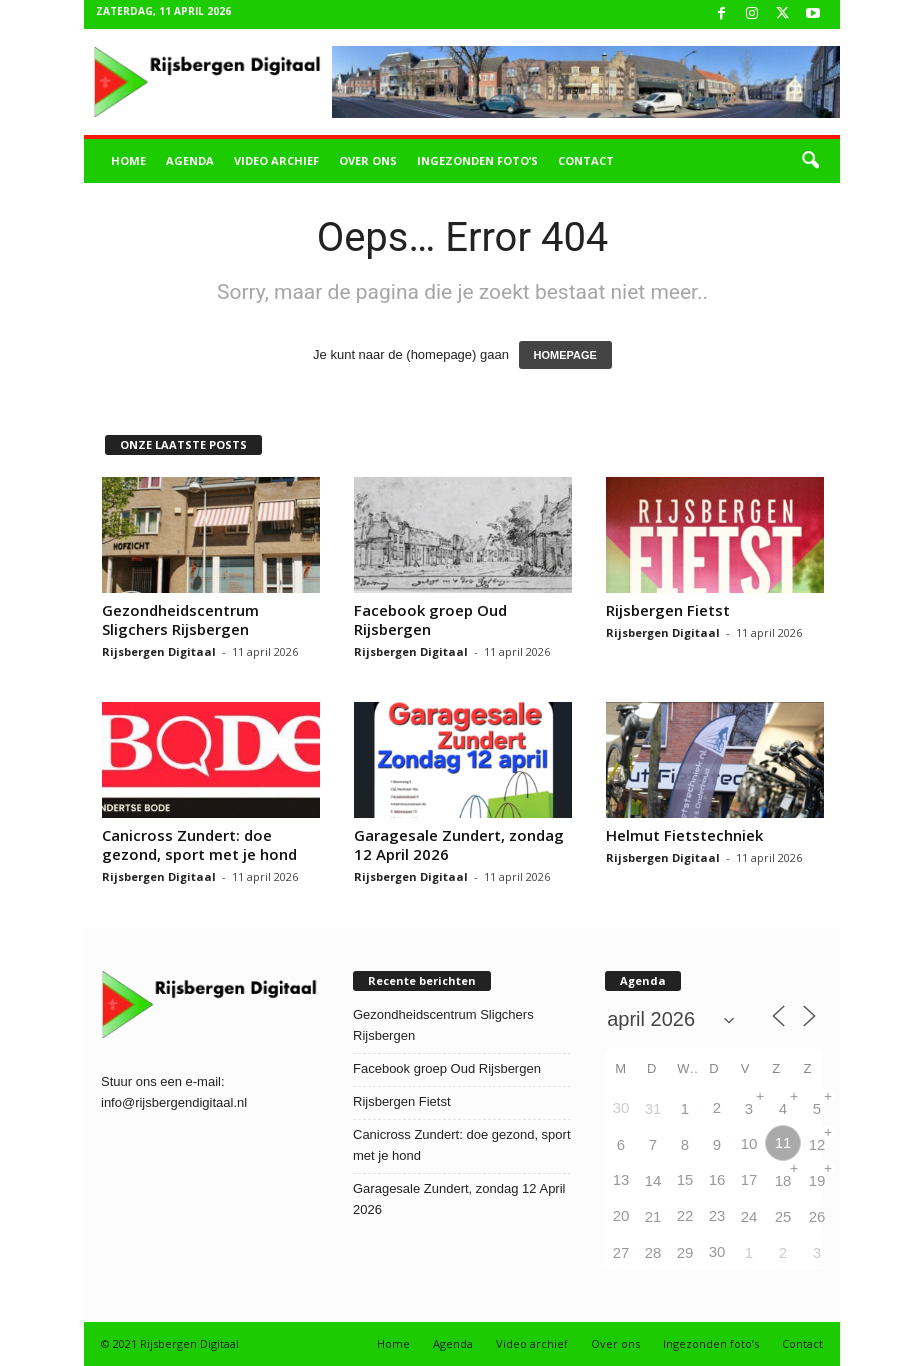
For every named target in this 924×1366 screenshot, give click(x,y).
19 (817, 1180)
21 (653, 1216)
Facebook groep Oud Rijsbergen (430, 619)
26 (817, 1216)
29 (685, 1252)
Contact (586, 160)
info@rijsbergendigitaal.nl (174, 1102)
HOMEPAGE (565, 355)
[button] (810, 161)
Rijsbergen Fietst (668, 610)
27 (621, 1252)
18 (783, 1180)
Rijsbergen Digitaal (159, 651)
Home (128, 160)
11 (783, 1142)
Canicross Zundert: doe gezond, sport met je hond (199, 844)
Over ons (368, 160)
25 (783, 1216)
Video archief (276, 160)
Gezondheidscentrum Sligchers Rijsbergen (180, 619)
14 (653, 1180)
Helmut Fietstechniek (684, 835)
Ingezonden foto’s (477, 160)
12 (817, 1144)
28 (653, 1252)
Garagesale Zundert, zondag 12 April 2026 (459, 844)
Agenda (190, 160)
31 (653, 1108)
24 (749, 1216)
